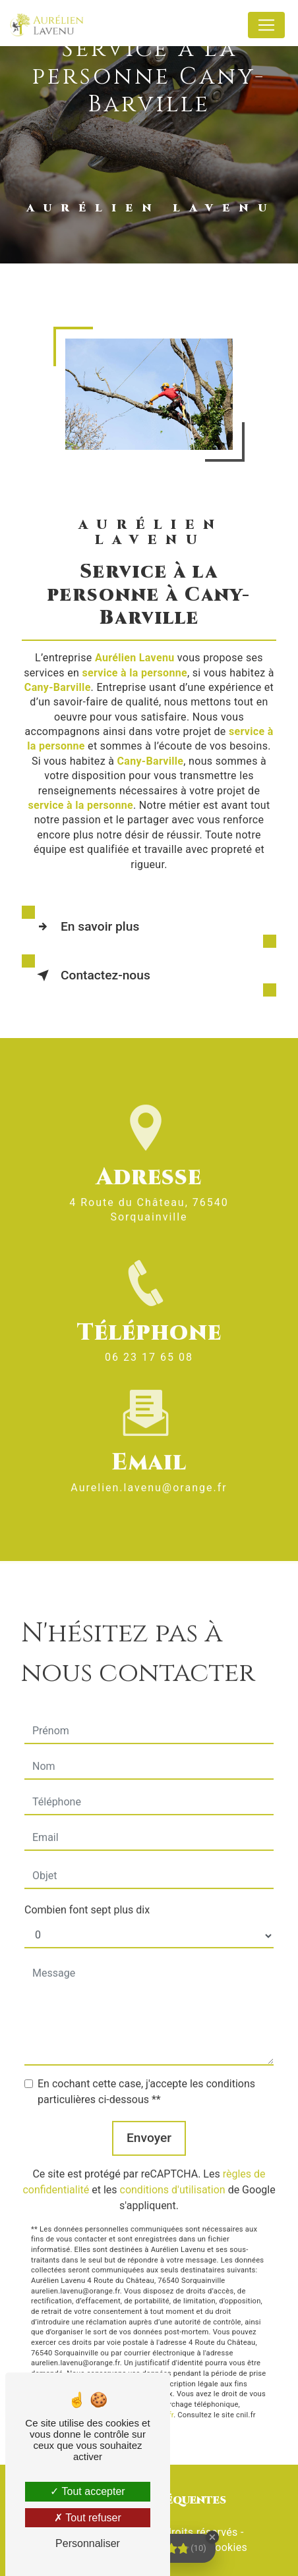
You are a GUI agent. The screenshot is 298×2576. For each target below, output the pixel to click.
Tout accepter (87, 2491)
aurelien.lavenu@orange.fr (149, 1475)
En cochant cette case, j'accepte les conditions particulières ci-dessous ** (146, 2079)
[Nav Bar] (266, 25)
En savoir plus (85, 927)
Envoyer (149, 2125)
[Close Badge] (212, 2537)
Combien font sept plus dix (87, 1897)
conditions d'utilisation (172, 2177)
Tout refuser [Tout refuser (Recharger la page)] (87, 2517)
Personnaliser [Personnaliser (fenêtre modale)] (87, 2543)
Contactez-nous (91, 975)
